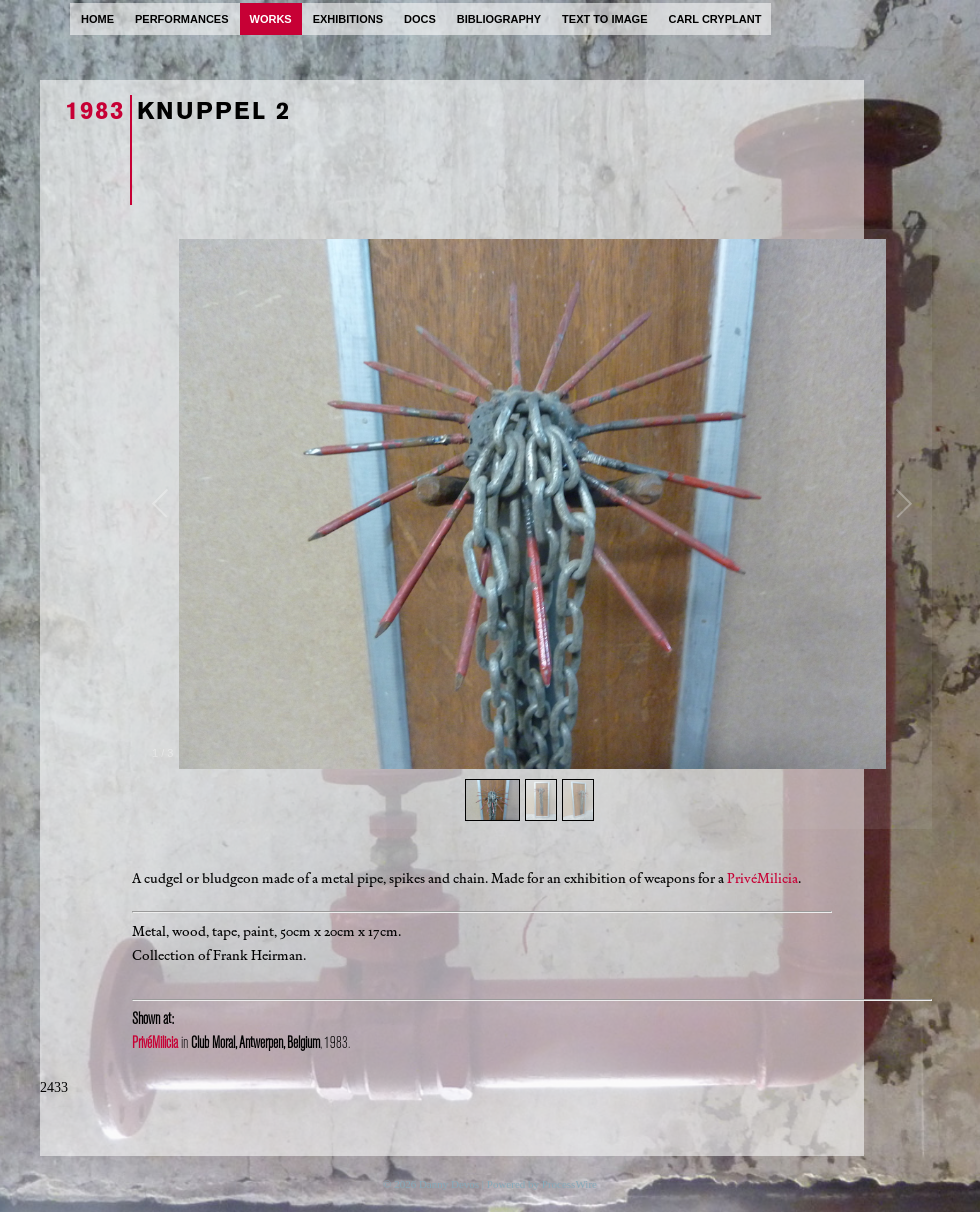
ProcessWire (569, 1184)
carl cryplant (714, 19)
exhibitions (348, 19)
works (271, 19)
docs (420, 19)
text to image (604, 19)
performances (182, 19)
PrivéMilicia (762, 878)
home (97, 19)
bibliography (499, 19)
